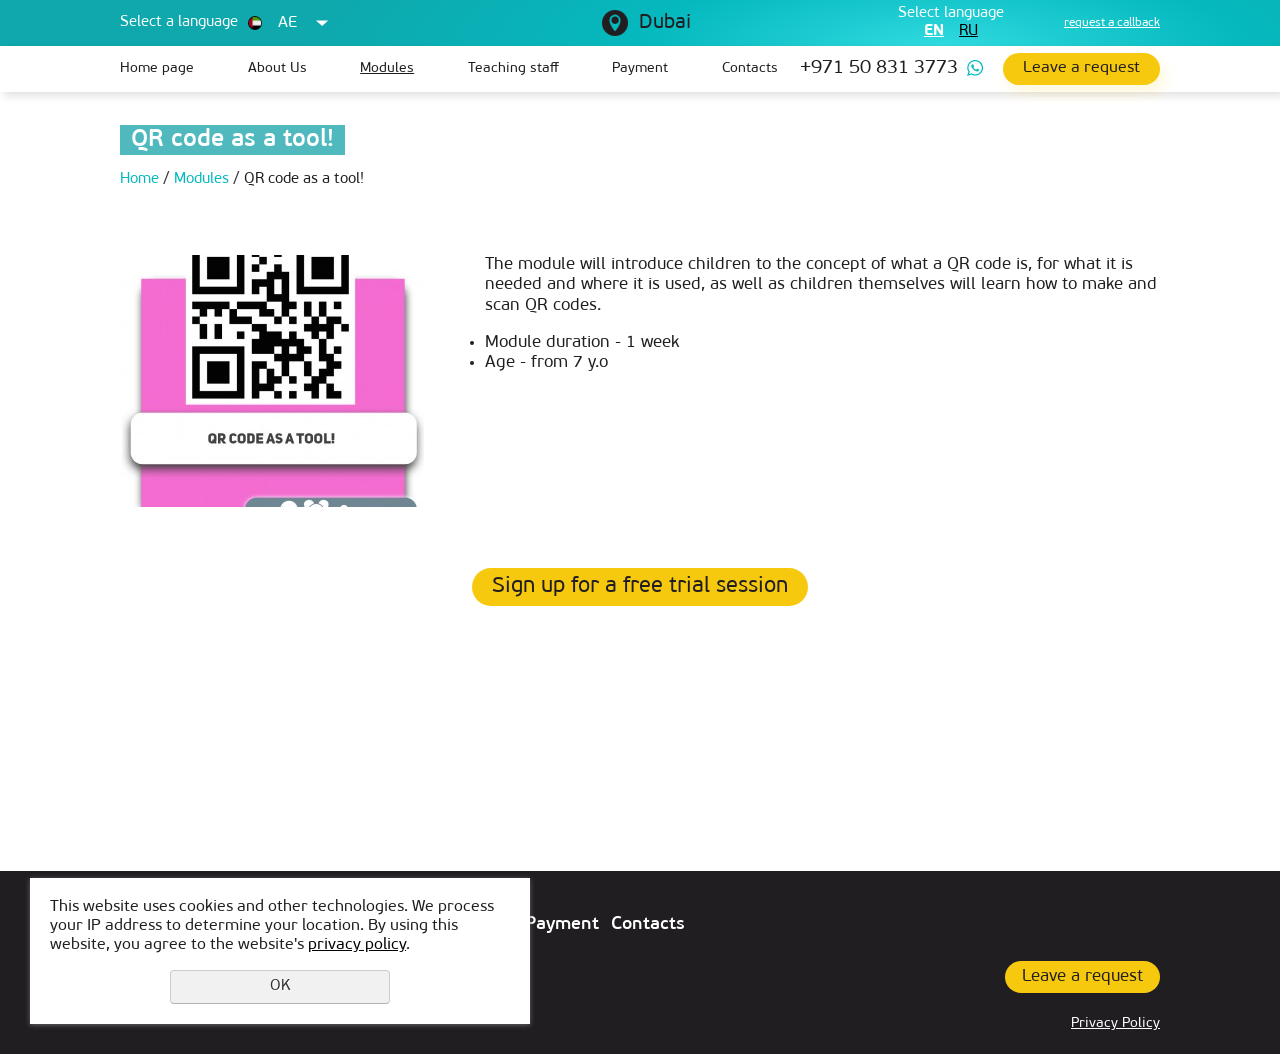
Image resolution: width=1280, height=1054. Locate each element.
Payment (640, 68)
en (934, 31)
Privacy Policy (1115, 1023)
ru (968, 31)
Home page (157, 68)
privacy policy (357, 945)
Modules (387, 68)
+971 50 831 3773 (879, 68)
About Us (277, 68)
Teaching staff (513, 68)
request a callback (1112, 23)
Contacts (750, 68)
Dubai (665, 23)
